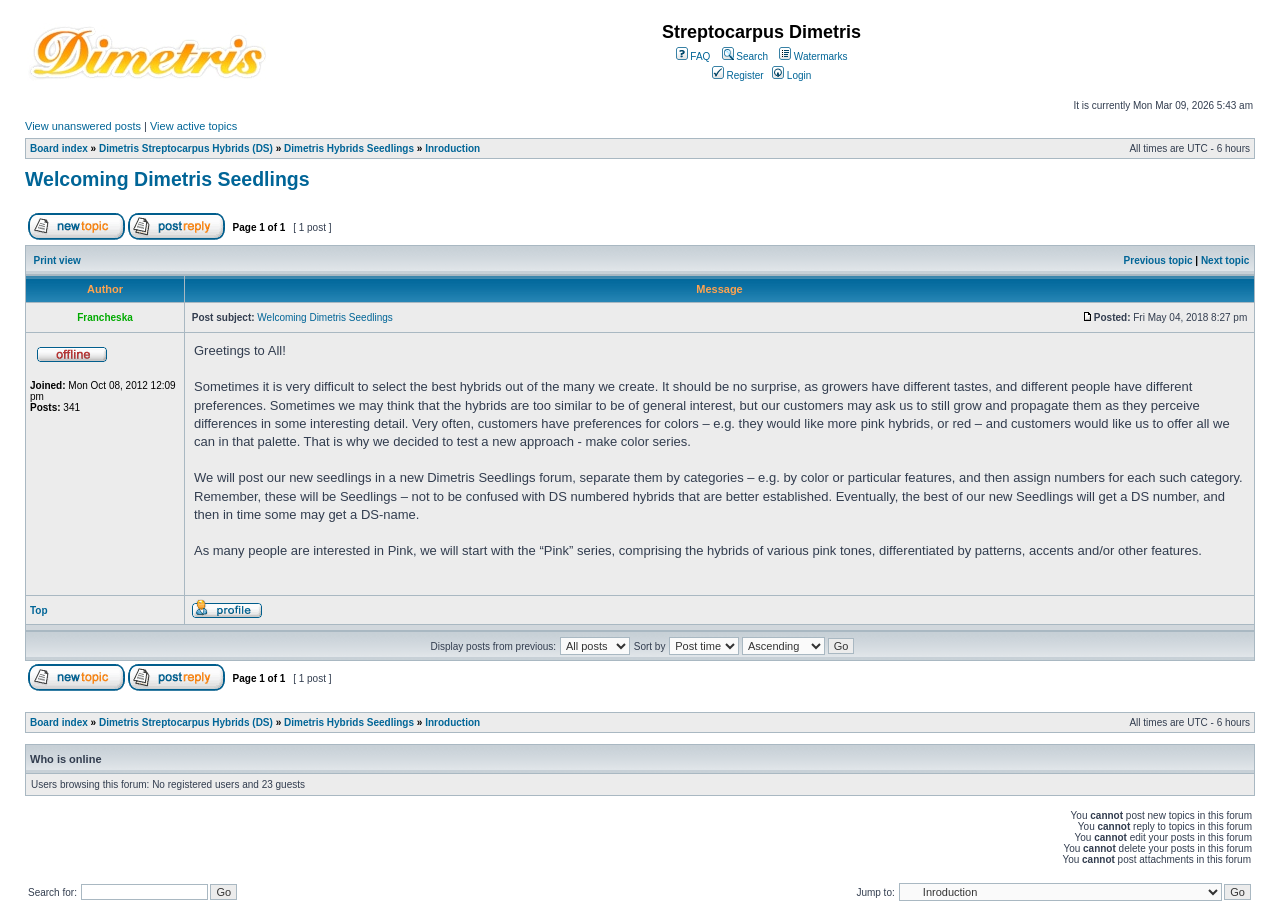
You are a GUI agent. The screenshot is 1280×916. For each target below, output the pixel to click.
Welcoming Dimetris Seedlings (167, 179)
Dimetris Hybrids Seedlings (349, 148)
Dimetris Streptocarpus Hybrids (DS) (186, 148)
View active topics (193, 126)
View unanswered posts (83, 126)
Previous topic (1158, 260)
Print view (57, 260)
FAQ (693, 56)
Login (791, 75)
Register (738, 75)
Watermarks (813, 56)
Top (39, 610)
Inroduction (452, 148)
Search (745, 56)
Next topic (1225, 260)
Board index (59, 148)
